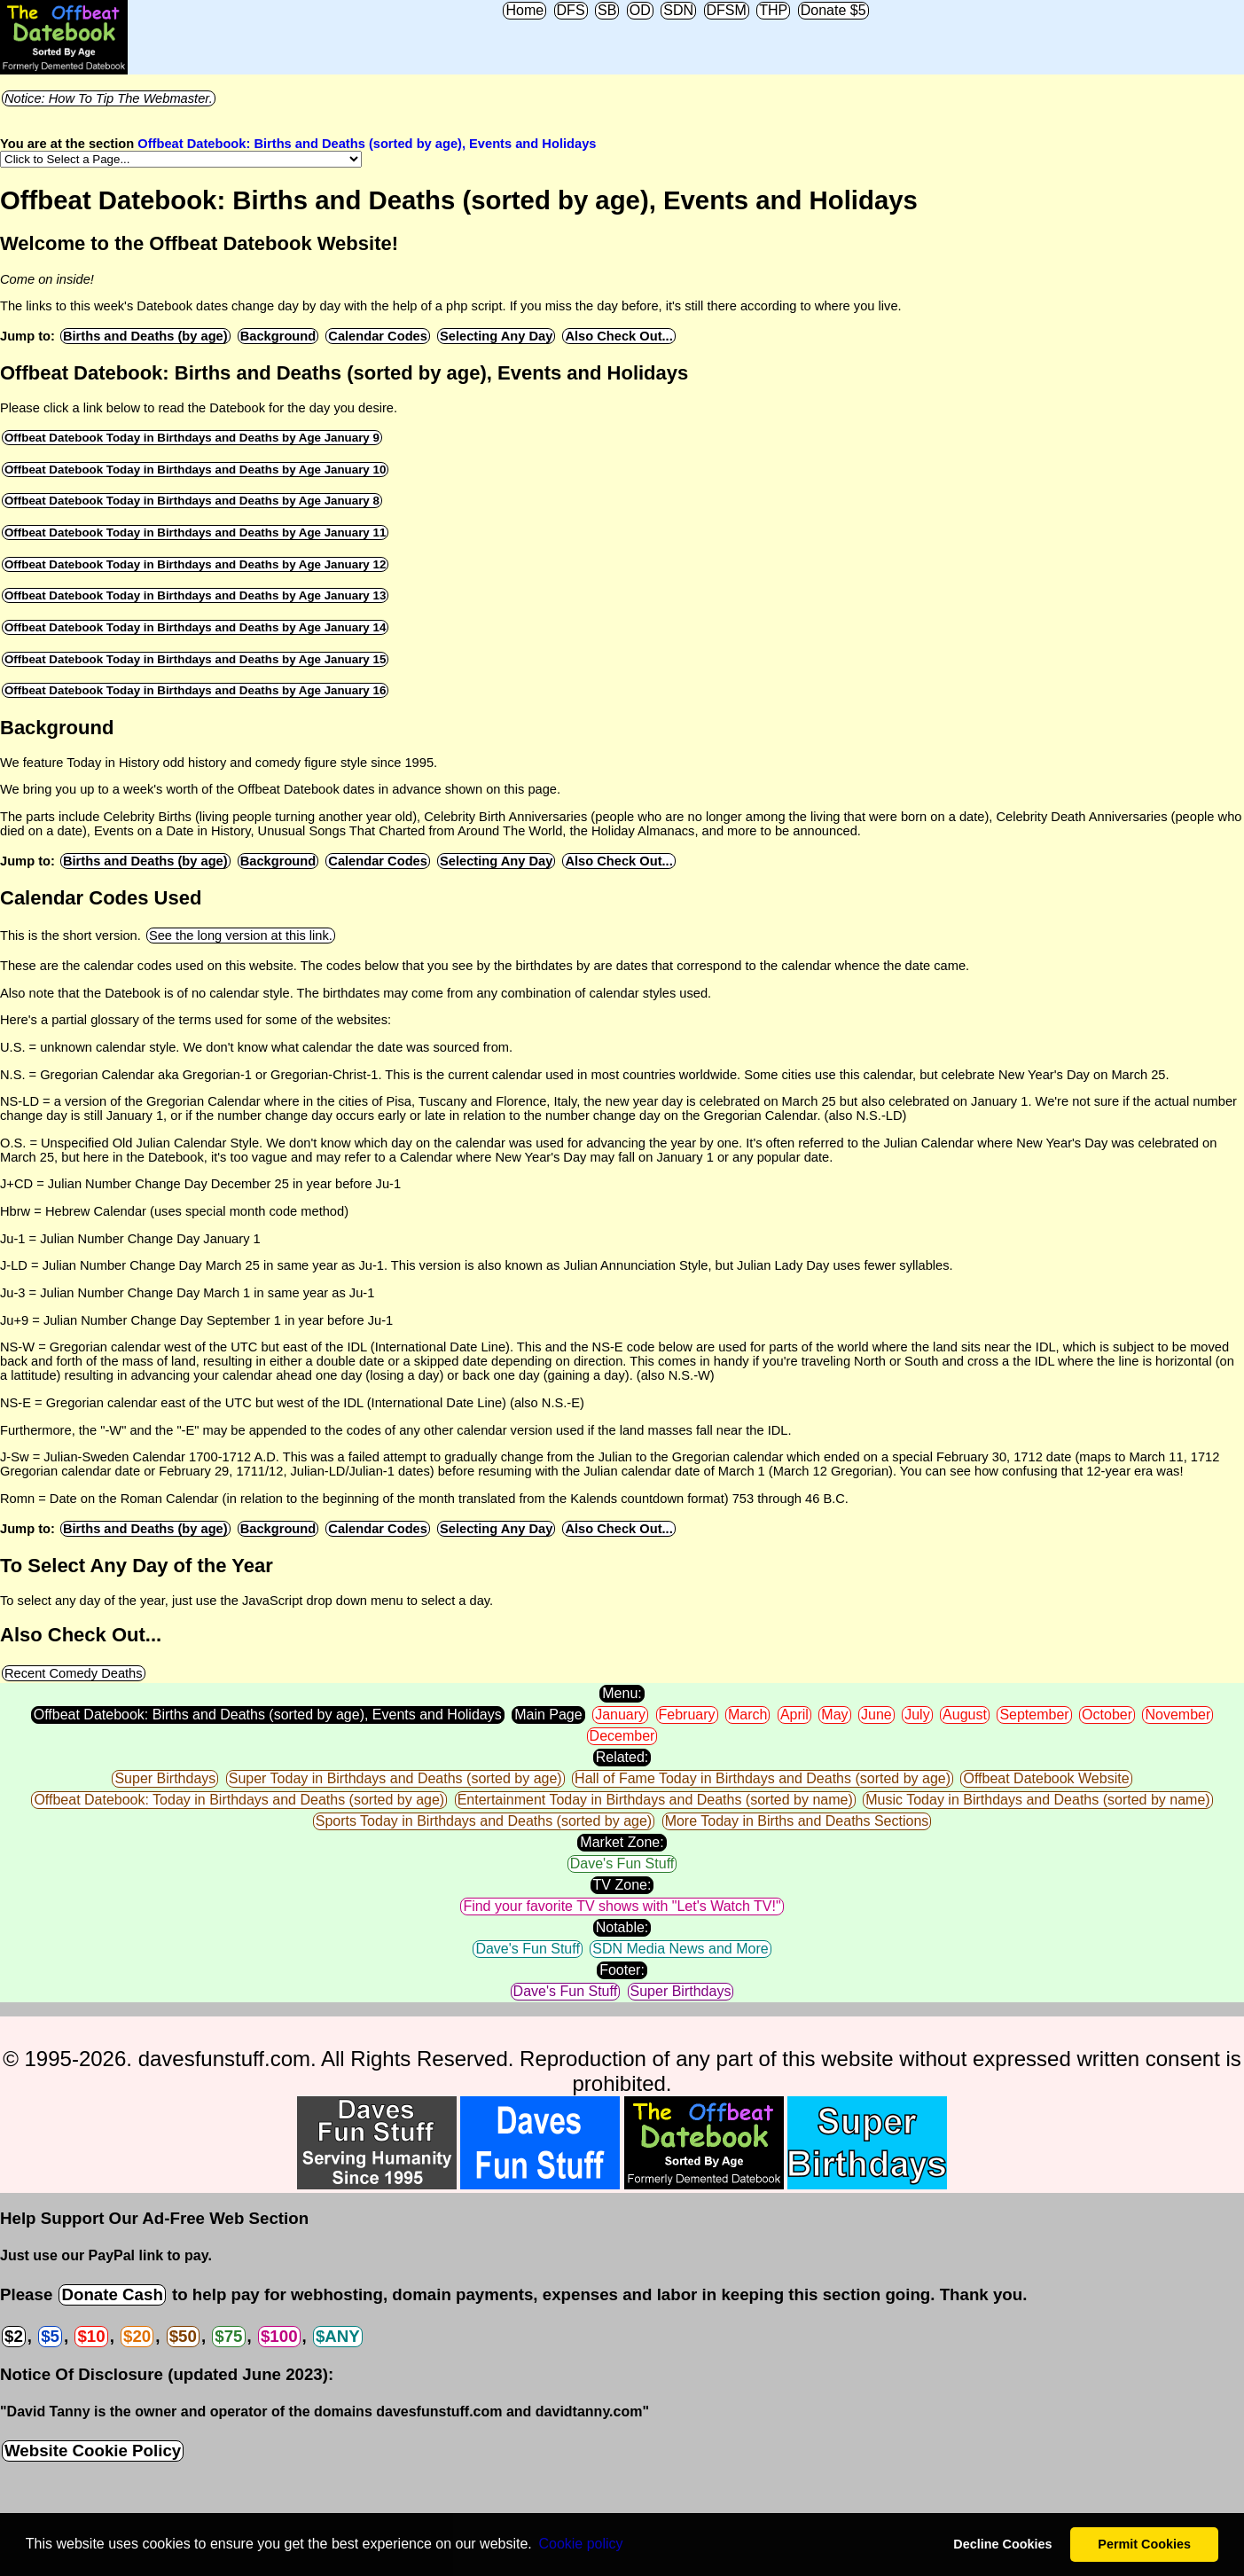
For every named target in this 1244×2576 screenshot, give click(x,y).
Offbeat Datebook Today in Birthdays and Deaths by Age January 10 (195, 469)
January (620, 1714)
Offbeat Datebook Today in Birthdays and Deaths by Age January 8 (191, 500)
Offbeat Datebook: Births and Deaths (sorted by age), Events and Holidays (366, 144)
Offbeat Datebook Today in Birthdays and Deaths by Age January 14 (195, 627)
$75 (228, 2336)
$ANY (338, 2336)
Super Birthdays (164, 1778)
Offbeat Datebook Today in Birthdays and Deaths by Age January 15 (195, 659)
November (1177, 1714)
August (965, 1714)
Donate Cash (111, 2294)
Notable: (622, 1927)
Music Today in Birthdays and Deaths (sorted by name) (1037, 1799)
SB (607, 10)
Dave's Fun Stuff (622, 1863)
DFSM (727, 10)
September (1033, 1714)
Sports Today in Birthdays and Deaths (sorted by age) (484, 1820)
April (794, 1714)
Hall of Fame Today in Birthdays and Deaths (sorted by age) (763, 1778)
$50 (183, 2336)
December (622, 1735)
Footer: (622, 1969)
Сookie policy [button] (580, 2543)
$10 (91, 2336)
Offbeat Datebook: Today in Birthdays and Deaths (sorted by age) (239, 1799)
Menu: (621, 1693)
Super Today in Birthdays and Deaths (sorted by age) (395, 1778)
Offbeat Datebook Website (1046, 1778)
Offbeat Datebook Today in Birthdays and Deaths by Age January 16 (195, 690)
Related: (622, 1757)
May (834, 1714)
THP (773, 10)
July (916, 1714)
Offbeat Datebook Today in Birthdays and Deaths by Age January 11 (195, 532)
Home (524, 10)
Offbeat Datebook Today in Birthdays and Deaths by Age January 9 (191, 437)
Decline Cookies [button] (1002, 2544)
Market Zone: (621, 1842)
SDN (678, 10)
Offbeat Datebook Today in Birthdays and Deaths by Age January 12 (195, 564)
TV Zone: (622, 1884)
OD (640, 10)
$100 (279, 2336)
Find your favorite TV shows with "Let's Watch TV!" (621, 1906)
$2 (13, 2336)
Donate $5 (833, 10)
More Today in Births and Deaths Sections (797, 1820)
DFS (571, 10)
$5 (50, 2336)
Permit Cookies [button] (1144, 2544)
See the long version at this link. (241, 935)
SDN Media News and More (680, 1948)
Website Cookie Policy (92, 2450)
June (876, 1714)
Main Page (548, 1714)
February (687, 1714)
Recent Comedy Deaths (73, 1673)
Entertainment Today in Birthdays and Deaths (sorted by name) (655, 1799)
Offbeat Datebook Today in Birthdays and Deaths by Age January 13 (195, 595)
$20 (137, 2336)
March (747, 1714)
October (1107, 1714)
